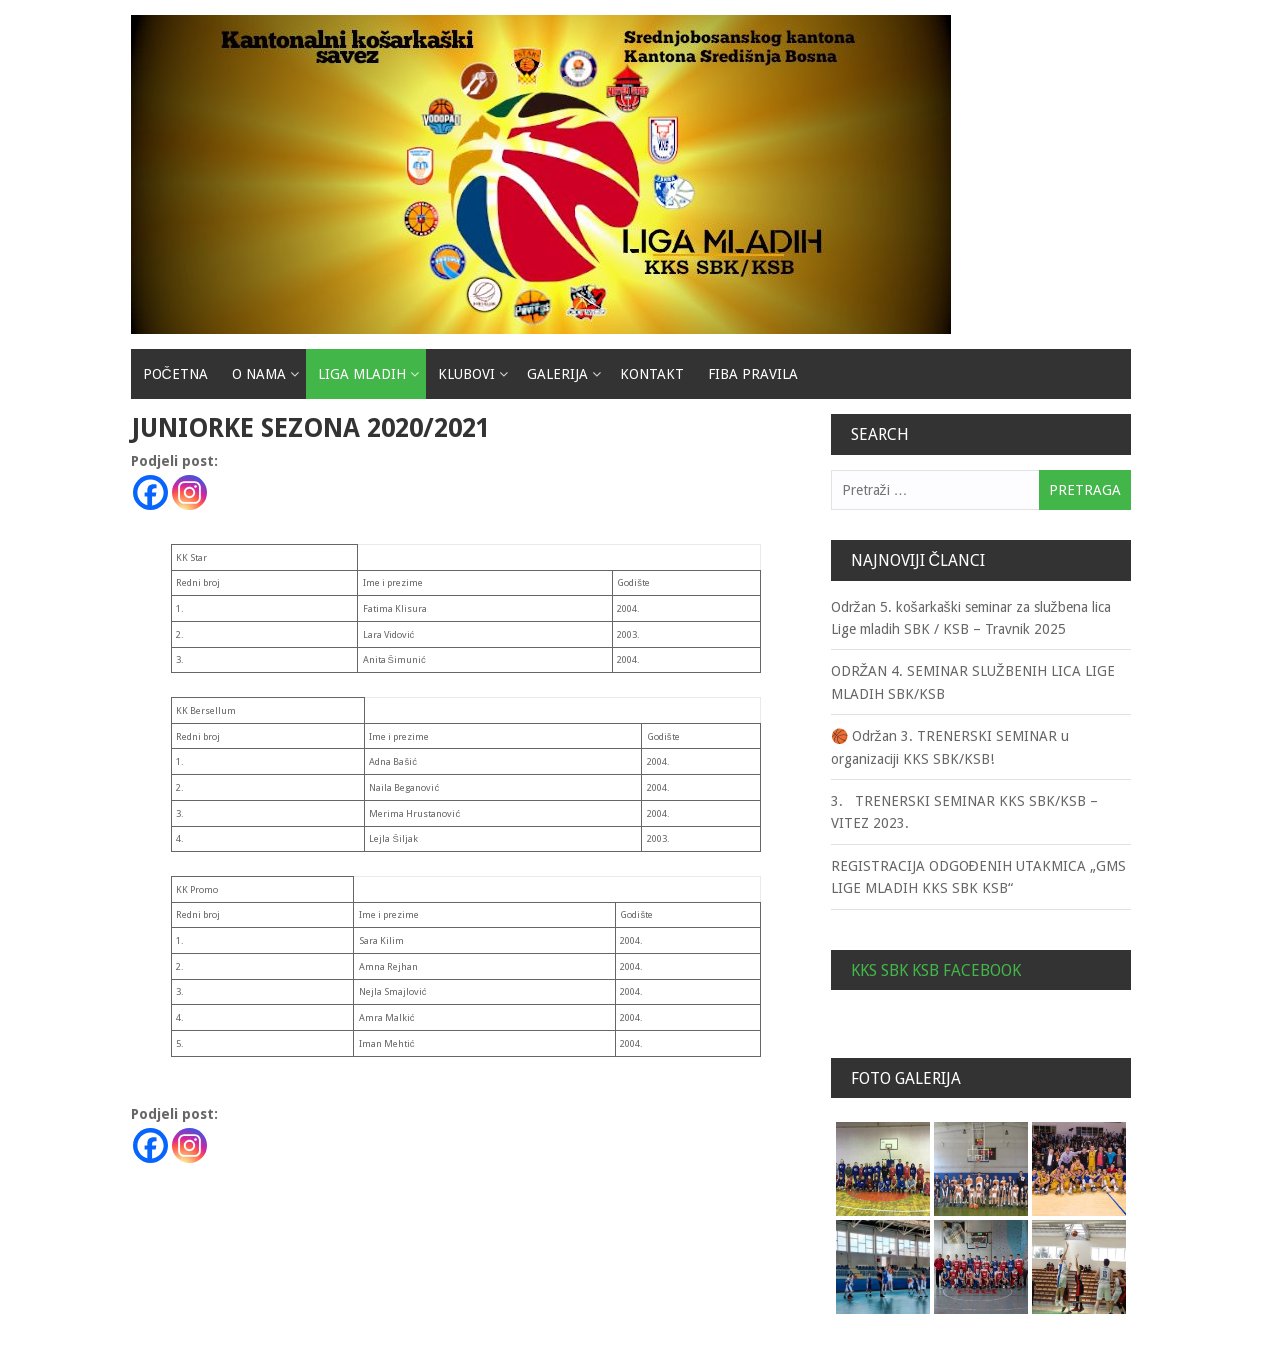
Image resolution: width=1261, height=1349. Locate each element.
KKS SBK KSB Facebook (936, 970)
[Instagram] (189, 492)
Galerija (557, 374)
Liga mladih (362, 374)
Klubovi (466, 374)
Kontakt (652, 374)
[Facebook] (150, 492)
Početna (175, 374)
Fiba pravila (753, 374)
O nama (259, 374)
